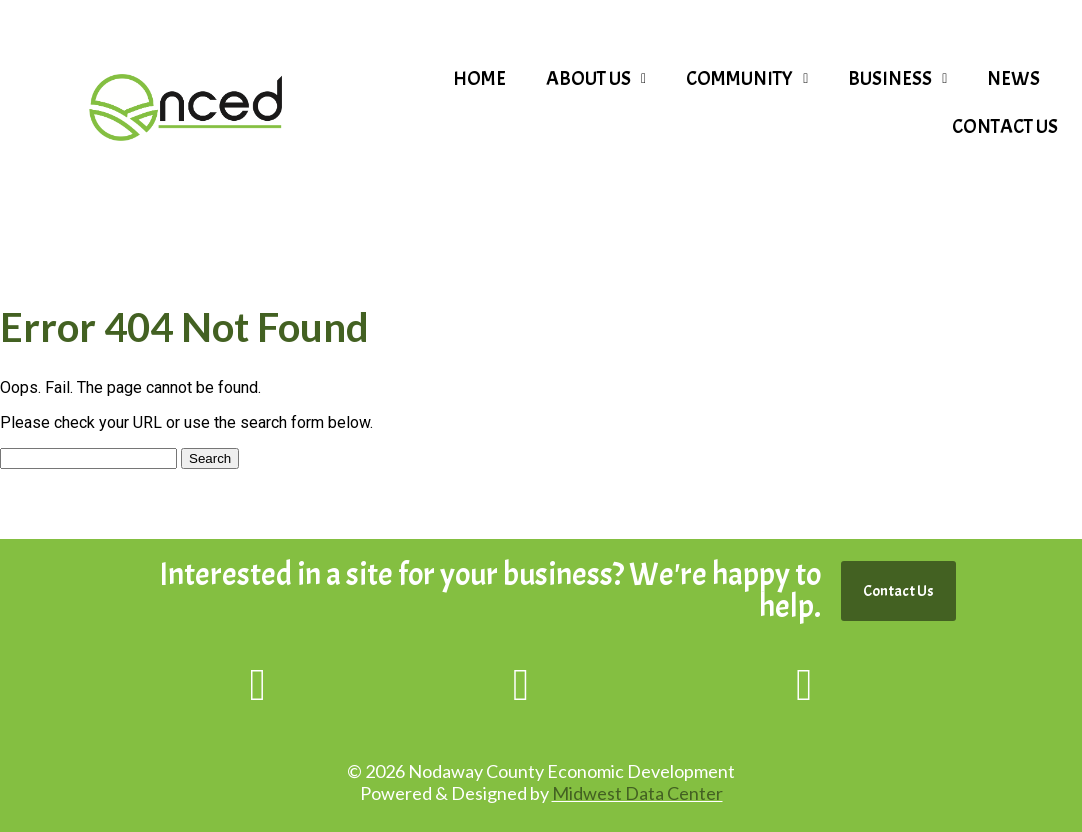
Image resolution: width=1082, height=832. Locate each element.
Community (747, 78)
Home (479, 78)
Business (897, 78)
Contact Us (1005, 126)
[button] (596, 79)
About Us (596, 78)
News (1013, 78)
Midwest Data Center (637, 793)
